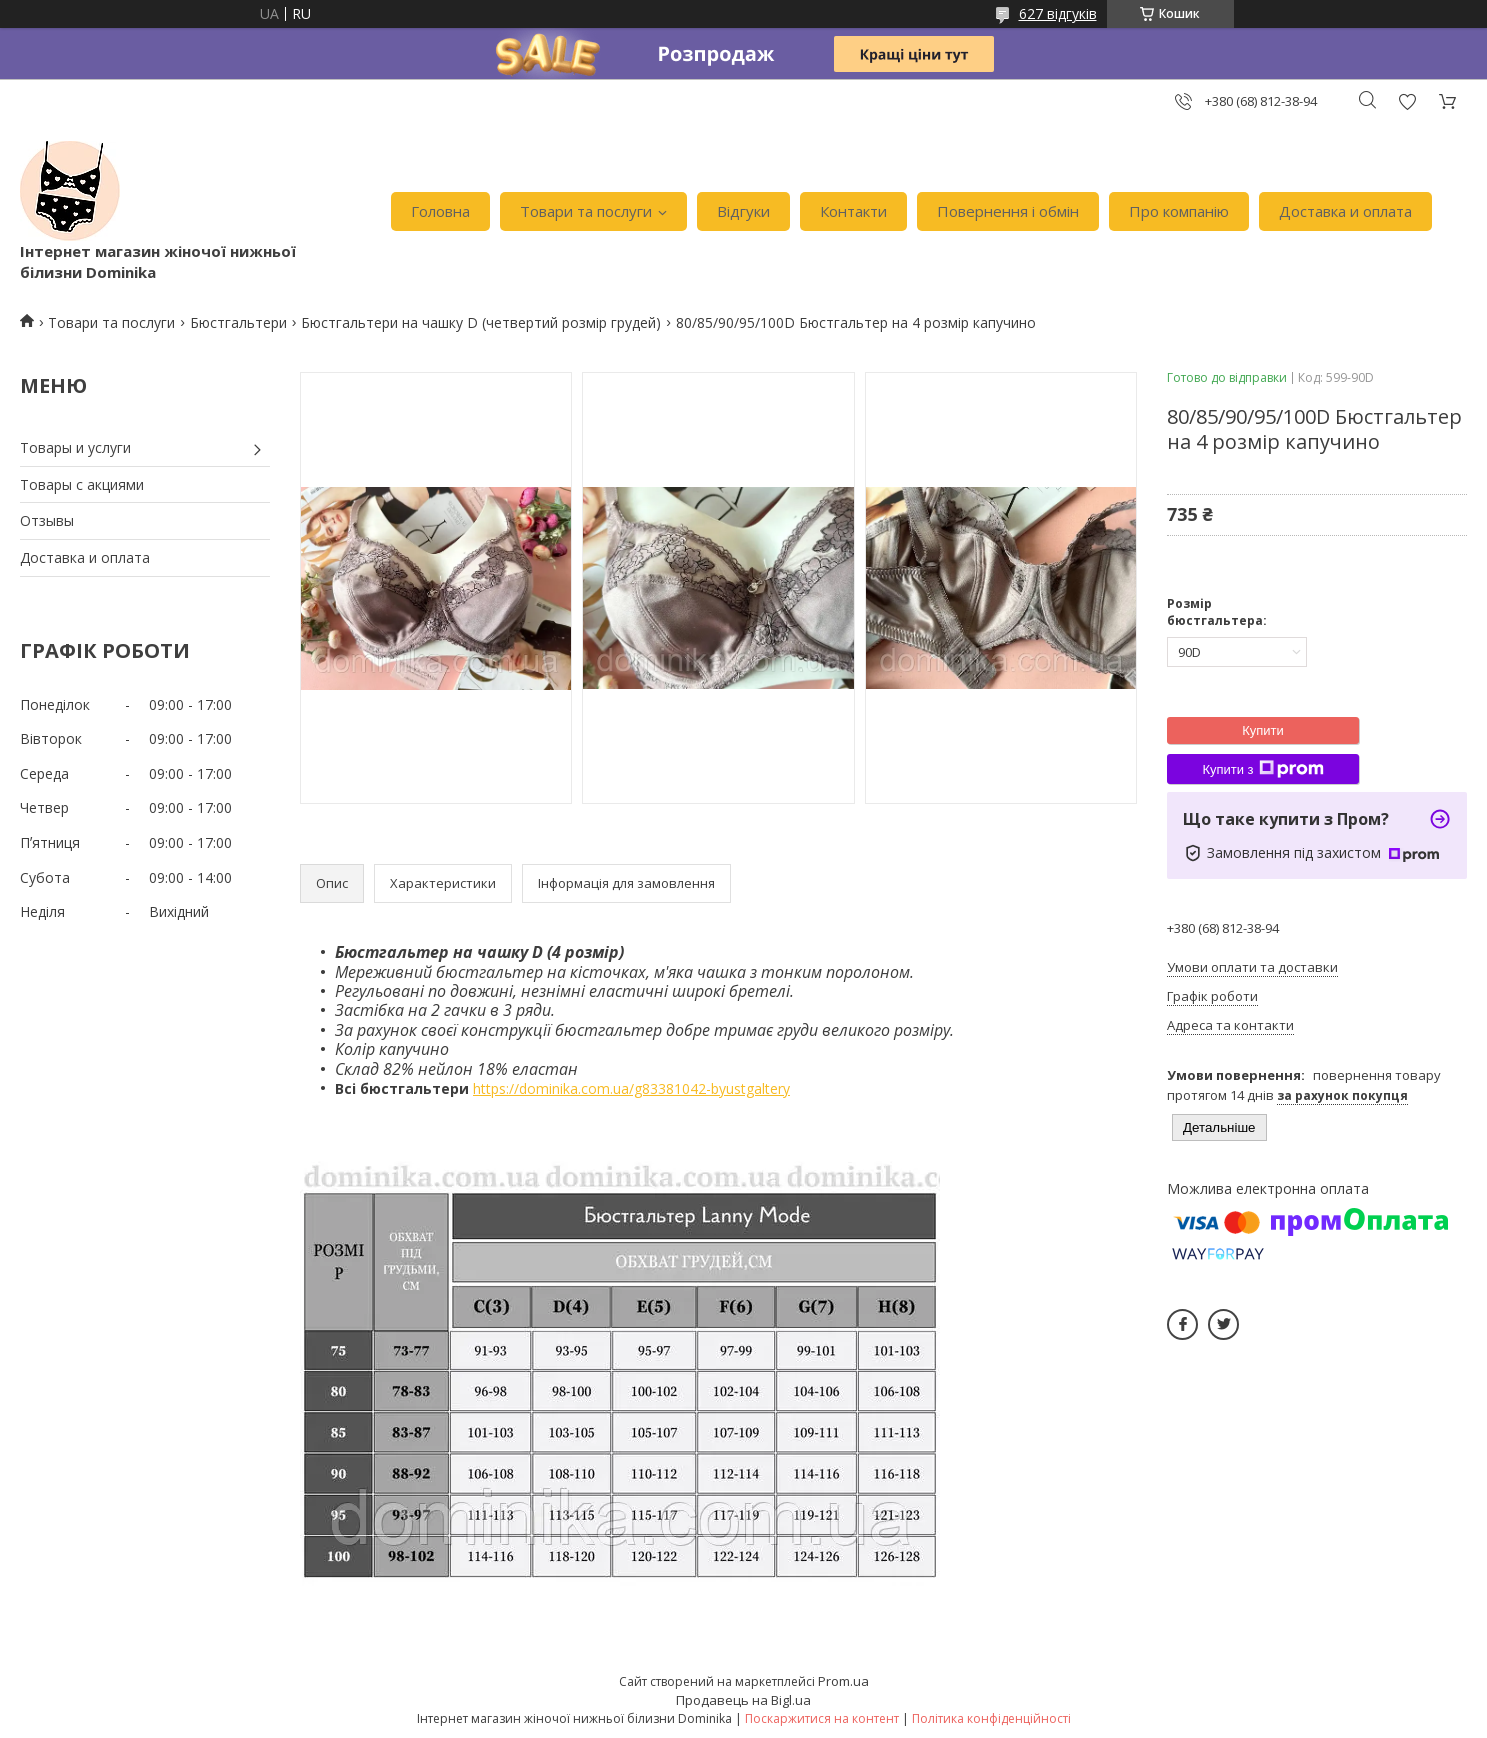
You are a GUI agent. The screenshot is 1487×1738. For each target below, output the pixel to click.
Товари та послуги (586, 211)
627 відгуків (1058, 13)
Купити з (1262, 769)
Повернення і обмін (1008, 211)
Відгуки (743, 211)
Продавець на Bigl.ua (743, 1700)
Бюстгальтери (238, 322)
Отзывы (47, 520)
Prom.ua (843, 1681)
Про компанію (1179, 211)
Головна (440, 211)
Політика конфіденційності (991, 1718)
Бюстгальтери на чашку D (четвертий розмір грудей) (481, 322)
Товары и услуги (75, 447)
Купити (1263, 730)
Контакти (853, 211)
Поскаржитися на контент (822, 1718)
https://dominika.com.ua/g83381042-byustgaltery (631, 1088)
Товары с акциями (82, 484)
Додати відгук (1407, 101)
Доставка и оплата (1345, 211)
